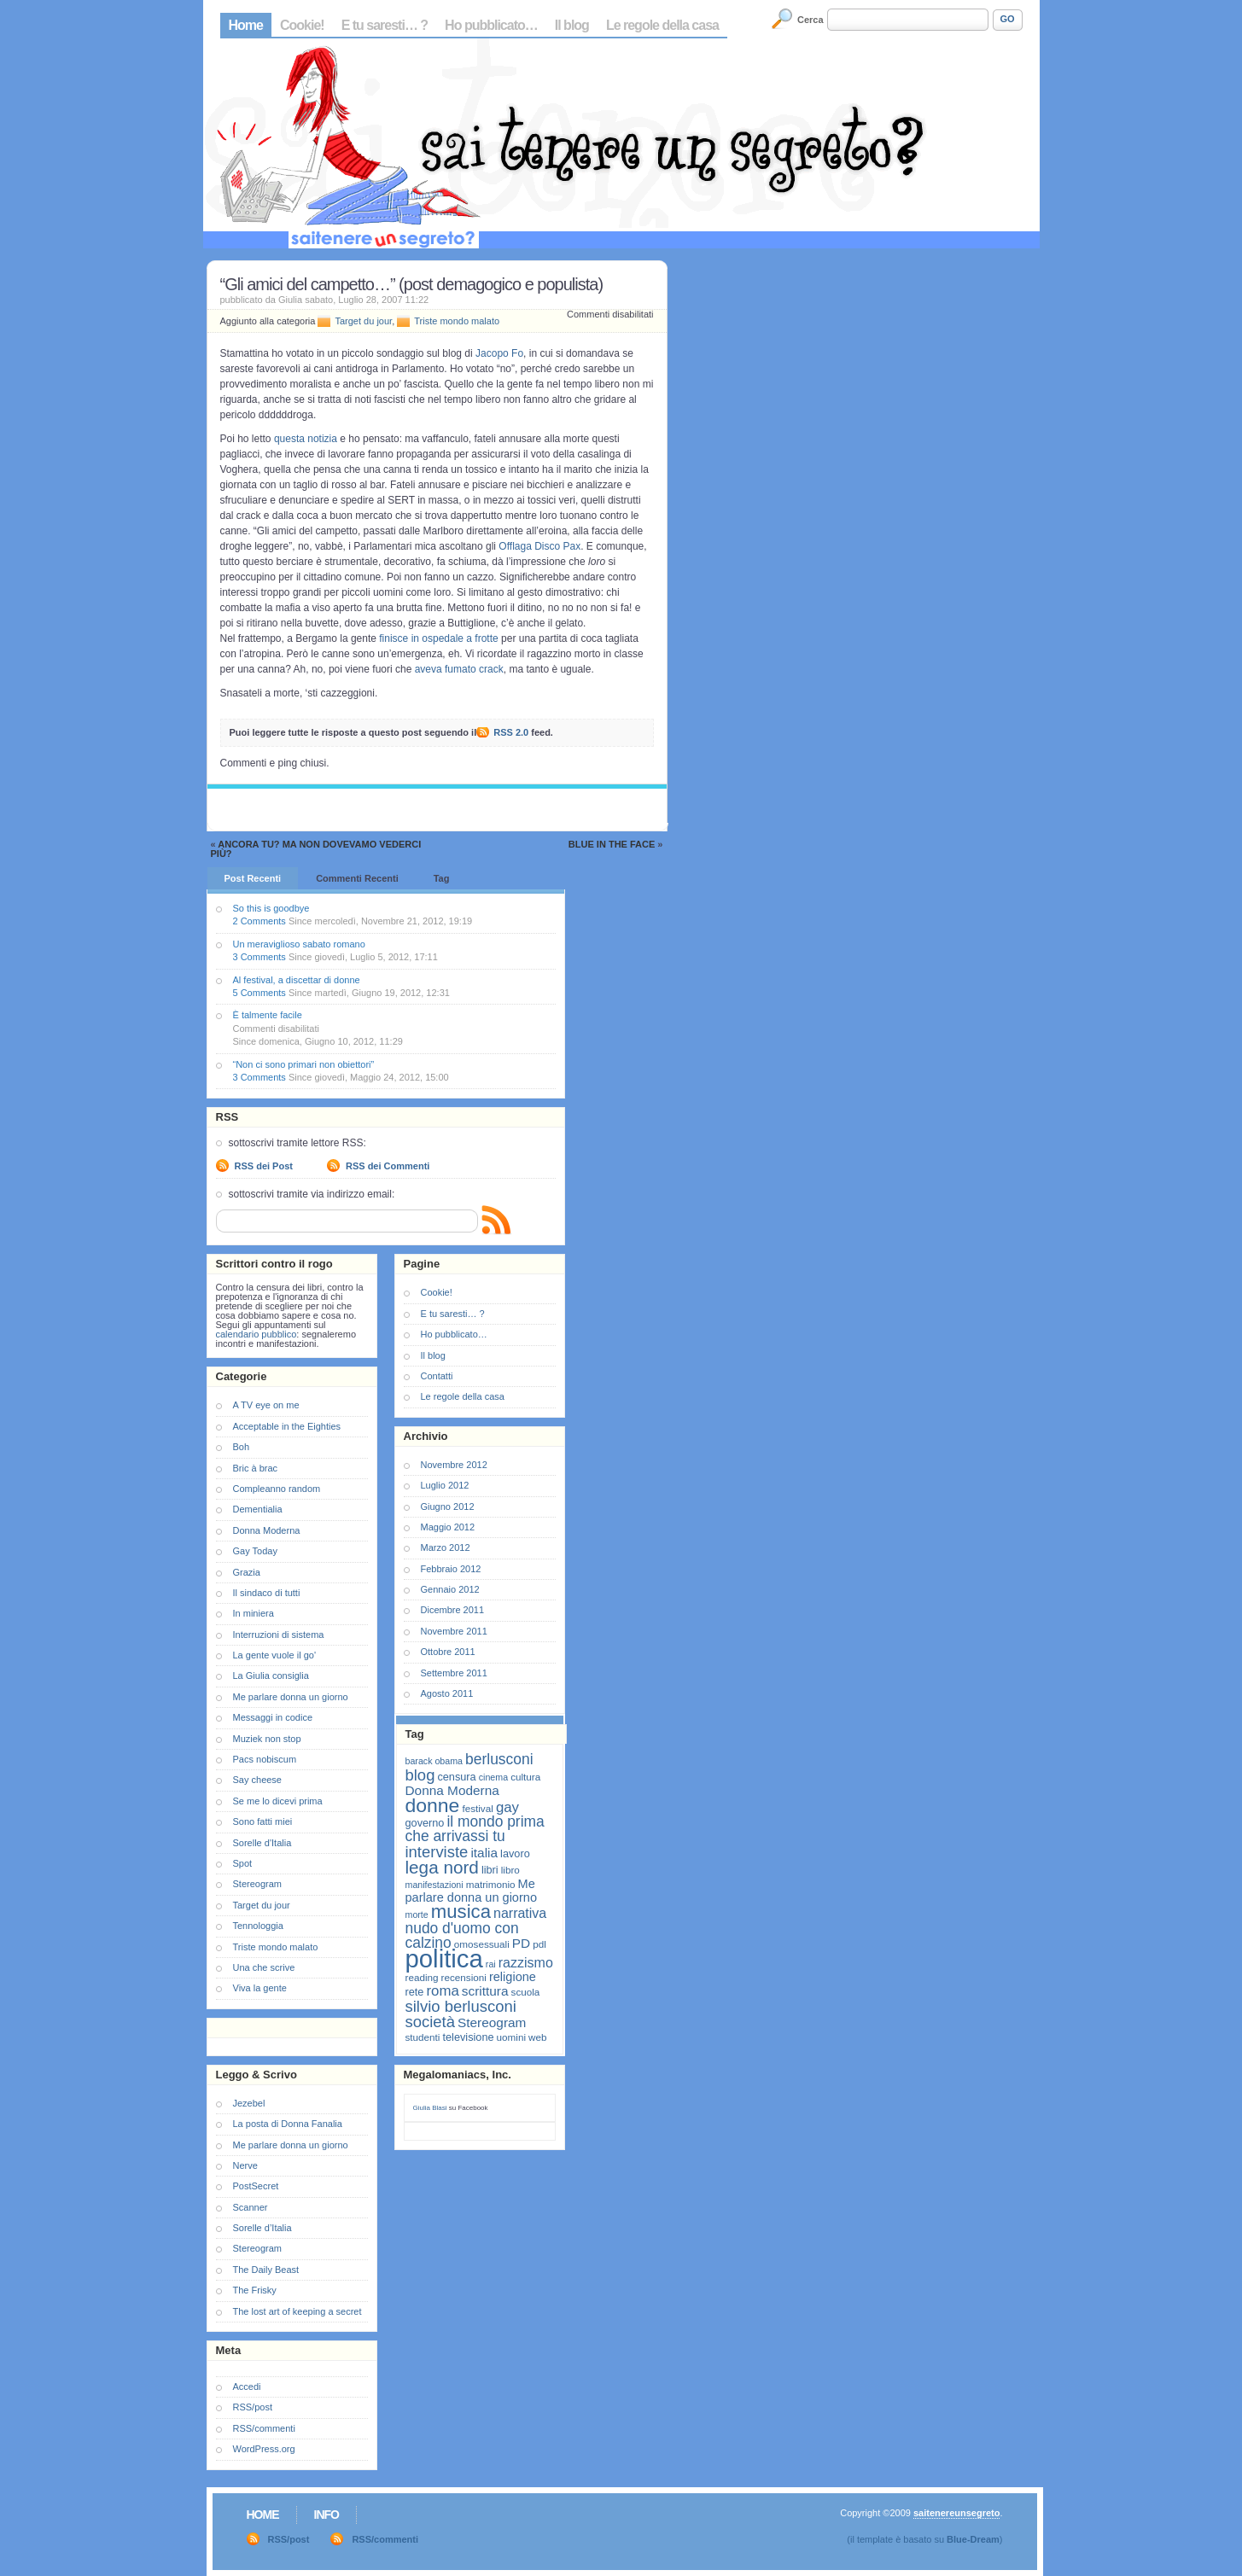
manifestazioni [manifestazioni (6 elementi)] (434, 1885)
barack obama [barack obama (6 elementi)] (434, 1761)
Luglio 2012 (445, 1485)
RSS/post (252, 2407)
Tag (442, 878)
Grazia (246, 1572)
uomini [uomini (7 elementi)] (511, 2037)
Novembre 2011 (454, 1631)
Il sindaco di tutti (266, 1593)
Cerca (810, 20)
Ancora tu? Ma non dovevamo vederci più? (316, 849)
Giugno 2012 (448, 1506)
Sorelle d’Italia (262, 2228)
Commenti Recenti (357, 878)
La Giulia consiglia (271, 1675)
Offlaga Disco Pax (539, 546)
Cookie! (302, 25)
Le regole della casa (662, 25)
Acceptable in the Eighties (287, 1426)
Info (326, 2514)
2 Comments (259, 921)
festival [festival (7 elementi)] (477, 1808)
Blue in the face (612, 844)
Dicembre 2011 (453, 1610)
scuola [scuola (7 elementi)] (525, 1991)
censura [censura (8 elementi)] (456, 1776)
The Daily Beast (266, 2269)
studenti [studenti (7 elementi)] (422, 2037)
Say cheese (257, 1780)
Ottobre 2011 (448, 1651)
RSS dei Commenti (387, 1166)
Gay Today (255, 1551)
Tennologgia (258, 1925)
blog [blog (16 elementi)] (420, 1775)
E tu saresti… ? (384, 25)
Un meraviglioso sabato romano (299, 944)
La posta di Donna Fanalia (287, 2123)
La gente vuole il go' (275, 1655)
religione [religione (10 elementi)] (512, 1977)
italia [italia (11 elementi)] (484, 1852)
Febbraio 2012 (451, 1569)
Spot (243, 1863)
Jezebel (249, 2103)
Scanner (250, 2207)
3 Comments (259, 957)
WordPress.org (264, 2449)
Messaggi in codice (273, 1717)
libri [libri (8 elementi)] (490, 1869)
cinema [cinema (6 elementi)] (493, 1777)
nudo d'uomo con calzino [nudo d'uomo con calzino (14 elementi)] (462, 1935)
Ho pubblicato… (491, 25)
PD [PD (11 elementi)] (521, 1943)
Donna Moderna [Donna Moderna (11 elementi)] (452, 1790)
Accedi (247, 2386)
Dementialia (258, 1509)
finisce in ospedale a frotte (438, 638)
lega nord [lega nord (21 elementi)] (442, 1867)
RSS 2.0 (510, 732)
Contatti (437, 1376)
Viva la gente (260, 1988)
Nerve (245, 2165)
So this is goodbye (271, 908)
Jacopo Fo (499, 353)
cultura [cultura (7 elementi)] (525, 1776)
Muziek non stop (267, 1739)
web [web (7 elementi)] (537, 2037)
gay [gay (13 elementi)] (507, 1807)
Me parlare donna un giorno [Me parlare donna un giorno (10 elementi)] (471, 1890)
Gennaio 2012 (450, 1589)
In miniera (253, 1613)
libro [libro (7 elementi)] (510, 1869)
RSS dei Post (264, 1166)
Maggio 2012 (448, 1527)
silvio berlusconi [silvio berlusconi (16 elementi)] (460, 2006)
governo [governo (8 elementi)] (425, 1822)
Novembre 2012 (454, 1465)
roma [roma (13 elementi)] (442, 1991)
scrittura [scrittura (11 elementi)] (485, 1991)
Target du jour (363, 321)
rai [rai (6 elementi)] (491, 1964)
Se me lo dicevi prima (278, 1801)
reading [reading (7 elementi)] (422, 1977)
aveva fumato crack (459, 669)
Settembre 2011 (454, 1673)
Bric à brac (255, 1468)
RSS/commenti (264, 2428)
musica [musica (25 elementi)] (461, 1911)
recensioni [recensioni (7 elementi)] (464, 1977)
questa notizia (305, 439)
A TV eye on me (266, 1405)
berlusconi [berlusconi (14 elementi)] (499, 1759)
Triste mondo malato (456, 321)
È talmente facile (267, 1015)
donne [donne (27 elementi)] (432, 1805)
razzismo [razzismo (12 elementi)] (526, 1962)
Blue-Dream (973, 2539)
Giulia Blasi (430, 2108)
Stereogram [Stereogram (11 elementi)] (492, 2022)
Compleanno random (277, 1488)
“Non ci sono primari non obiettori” (304, 1064)
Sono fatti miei (263, 1821)
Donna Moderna (266, 1530)
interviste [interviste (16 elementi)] (437, 1852)
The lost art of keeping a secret (297, 2311)
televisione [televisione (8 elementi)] (468, 2037)
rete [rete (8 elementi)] (414, 1991)
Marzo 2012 (445, 1547)
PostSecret (256, 2186)
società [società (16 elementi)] (430, 2022)
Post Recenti (253, 878)
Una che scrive (264, 1967)
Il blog (572, 25)
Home (246, 25)
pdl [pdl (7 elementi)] (539, 1943)
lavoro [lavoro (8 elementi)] (515, 1853)
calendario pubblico (256, 1334)
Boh (241, 1447)
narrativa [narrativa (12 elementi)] (519, 1913)
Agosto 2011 (447, 1693)
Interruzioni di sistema (278, 1634)
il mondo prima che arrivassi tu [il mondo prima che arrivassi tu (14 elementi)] (475, 1829)
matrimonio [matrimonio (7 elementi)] (491, 1884)
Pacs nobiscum (265, 1759)
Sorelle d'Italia (262, 1843)
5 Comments (259, 993)
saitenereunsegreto (956, 2513)
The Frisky (255, 2290)
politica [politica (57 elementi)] (444, 1958)
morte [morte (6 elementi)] (417, 1914)
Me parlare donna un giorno (290, 1697)
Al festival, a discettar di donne (296, 980)
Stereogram (257, 1884)
